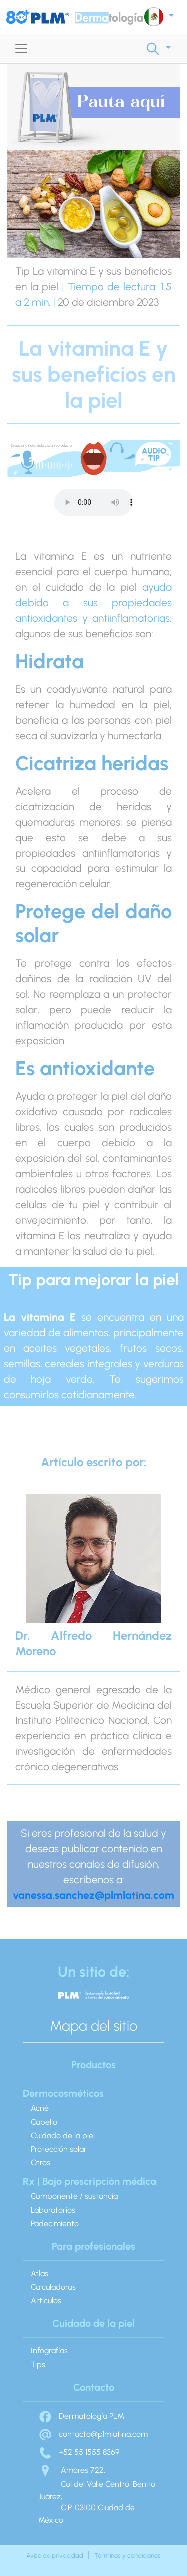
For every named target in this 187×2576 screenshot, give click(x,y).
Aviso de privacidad (54, 2555)
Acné (40, 2108)
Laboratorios (53, 2210)
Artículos (46, 2300)
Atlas (39, 2273)
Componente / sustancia (74, 2196)
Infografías (49, 2350)
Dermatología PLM (81, 2416)
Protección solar (59, 2149)
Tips (38, 2364)
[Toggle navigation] (21, 48)
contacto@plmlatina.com (93, 2434)
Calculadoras (53, 2287)
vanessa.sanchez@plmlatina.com (93, 1895)
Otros (40, 2162)
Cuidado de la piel (63, 2135)
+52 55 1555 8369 (78, 2452)
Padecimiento (55, 2223)
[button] (159, 17)
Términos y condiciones (127, 2555)
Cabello (44, 2122)
